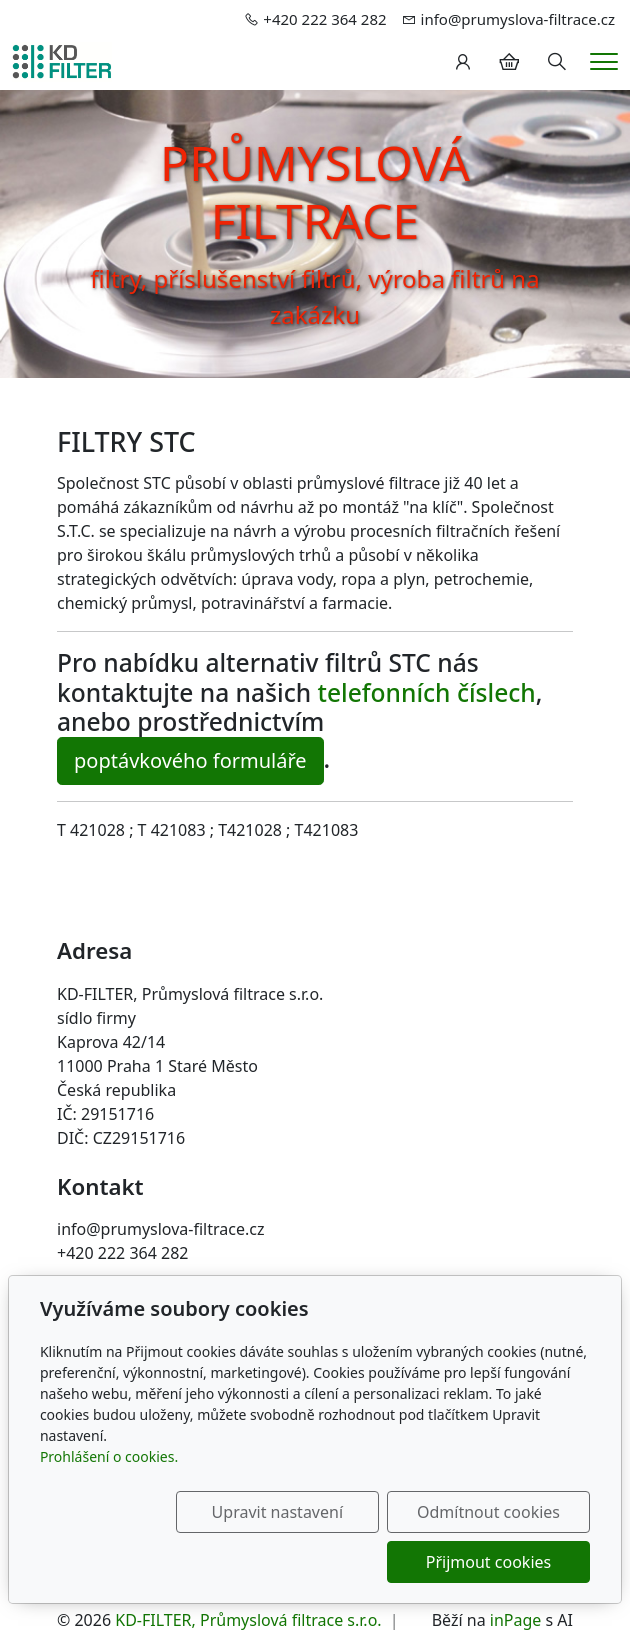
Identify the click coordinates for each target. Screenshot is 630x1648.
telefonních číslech (427, 692)
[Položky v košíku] (509, 62)
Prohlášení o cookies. (109, 1456)
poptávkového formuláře (190, 760)
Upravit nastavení (293, 1512)
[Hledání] (557, 62)
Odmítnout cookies (494, 1512)
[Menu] (604, 61)
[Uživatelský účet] (463, 62)
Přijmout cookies (493, 1562)
